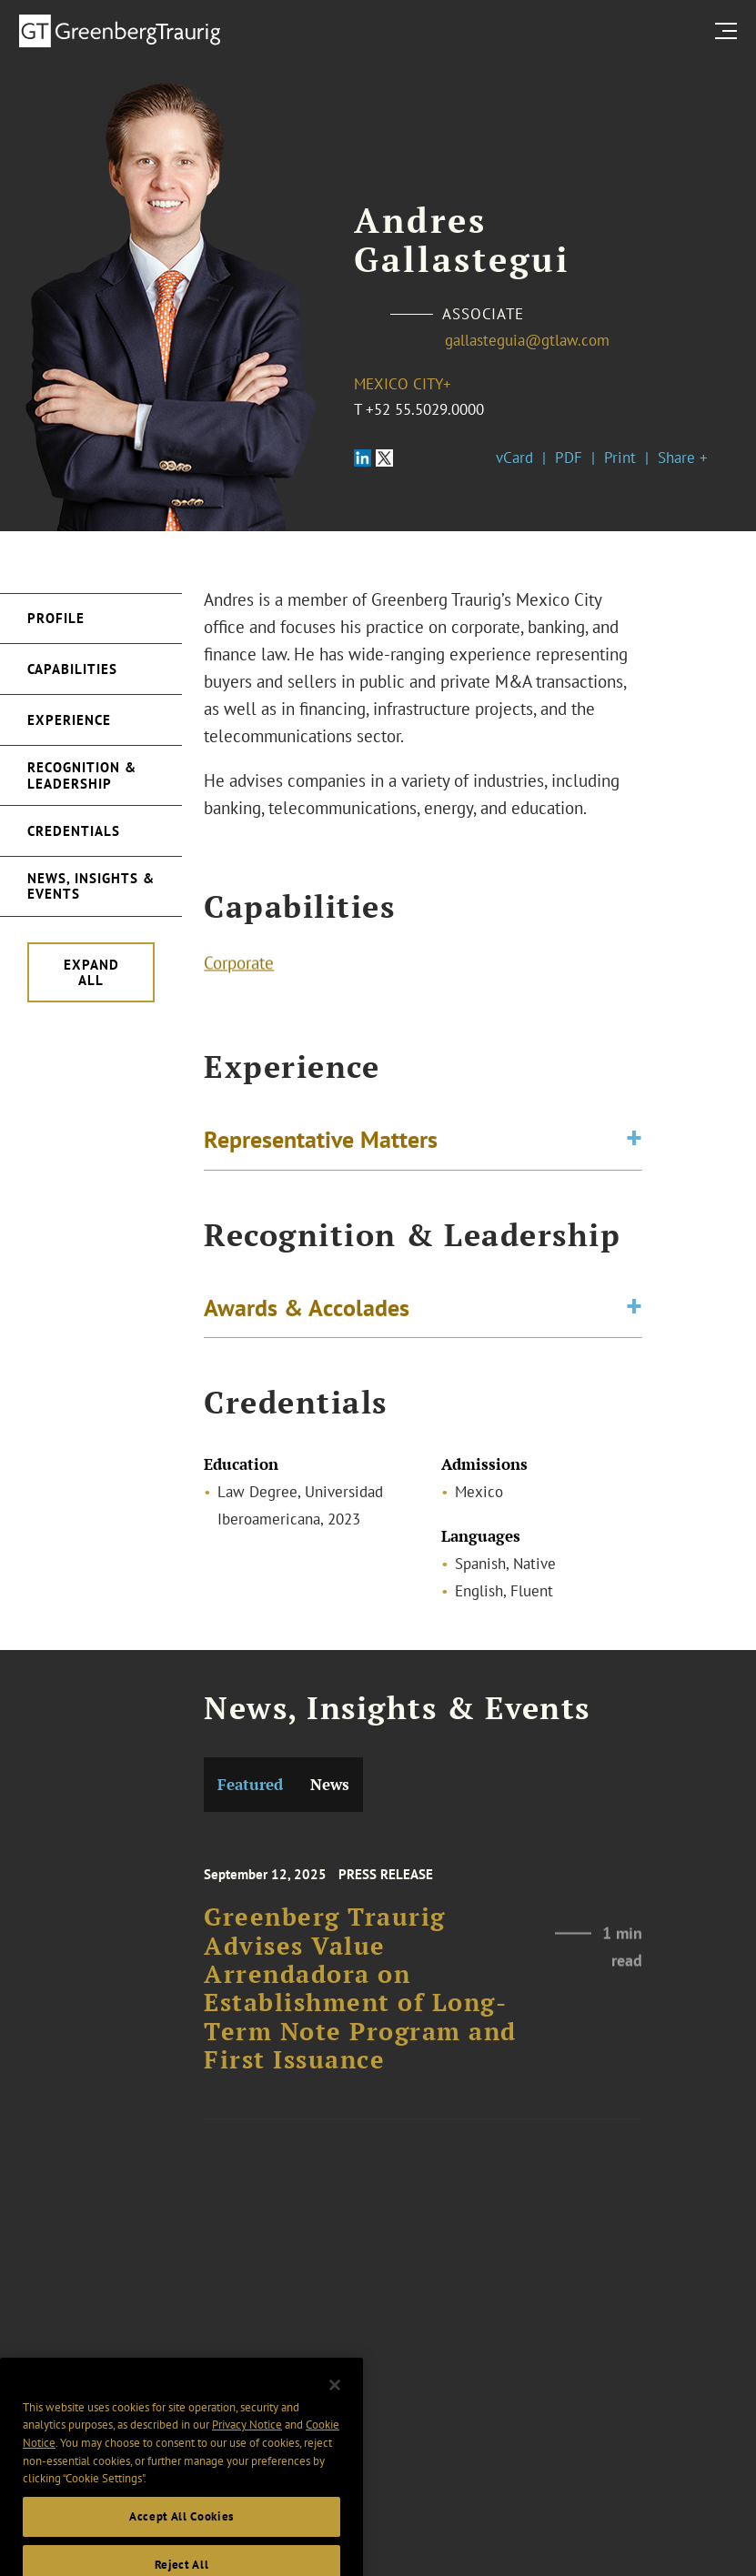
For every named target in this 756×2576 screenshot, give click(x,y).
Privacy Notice (247, 2442)
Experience (69, 720)
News (329, 1784)
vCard (514, 458)
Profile (56, 618)
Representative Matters (321, 1141)
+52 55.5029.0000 (425, 409)
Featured (250, 1784)
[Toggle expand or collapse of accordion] (634, 1142)
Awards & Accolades (306, 1309)
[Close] (334, 2401)
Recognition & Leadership (81, 775)
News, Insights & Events (91, 886)
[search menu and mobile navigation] (729, 30)
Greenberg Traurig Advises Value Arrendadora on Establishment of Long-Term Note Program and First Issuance (360, 2002)
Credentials (73, 831)
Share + (683, 458)
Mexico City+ (402, 384)
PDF (568, 458)
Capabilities (72, 669)
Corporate (239, 965)
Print (620, 458)
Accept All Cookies (181, 2533)
